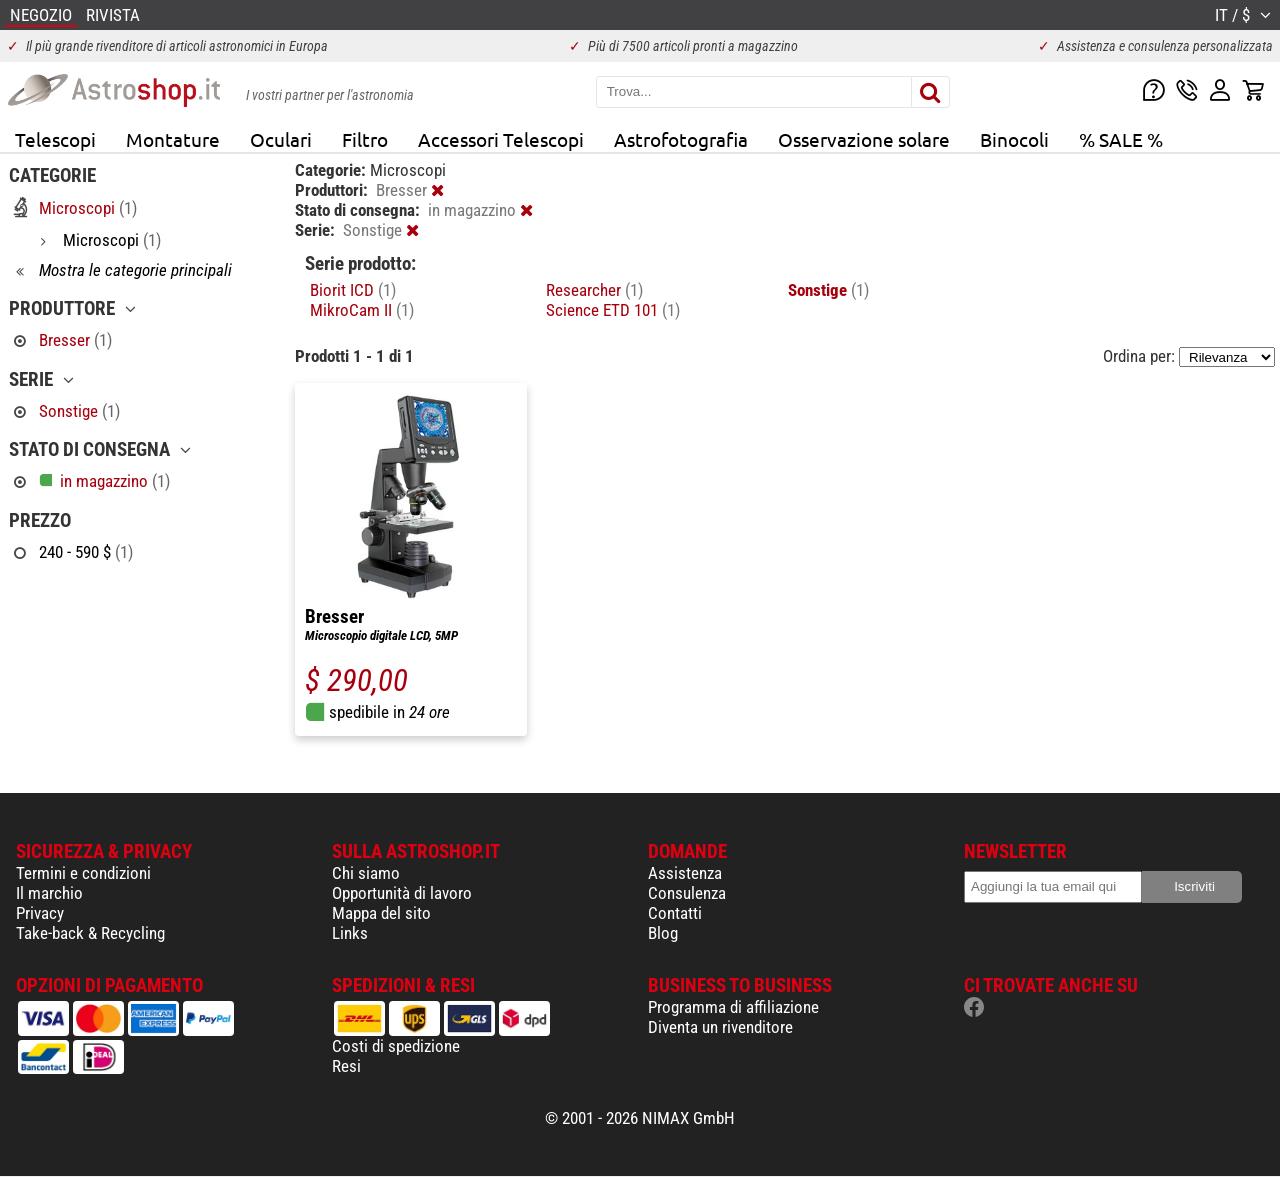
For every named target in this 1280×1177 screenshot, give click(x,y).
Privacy (40, 913)
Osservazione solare (864, 139)
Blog (663, 933)
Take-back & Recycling (90, 933)
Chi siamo (366, 873)
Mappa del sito (381, 913)
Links (350, 933)
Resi (346, 1066)
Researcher (594, 290)
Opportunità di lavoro (402, 893)
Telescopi (55, 139)
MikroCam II (362, 310)
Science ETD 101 (613, 310)
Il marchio (49, 893)
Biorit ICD (353, 290)
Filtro (365, 139)
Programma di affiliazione (733, 1007)
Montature (173, 139)
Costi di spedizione (396, 1046)
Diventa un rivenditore (720, 1027)
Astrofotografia (681, 139)
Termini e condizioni (83, 873)
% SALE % (1121, 139)
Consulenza (687, 893)
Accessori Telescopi (501, 139)
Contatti (675, 913)
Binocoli (1014, 139)
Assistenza (685, 873)
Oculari (281, 139)
